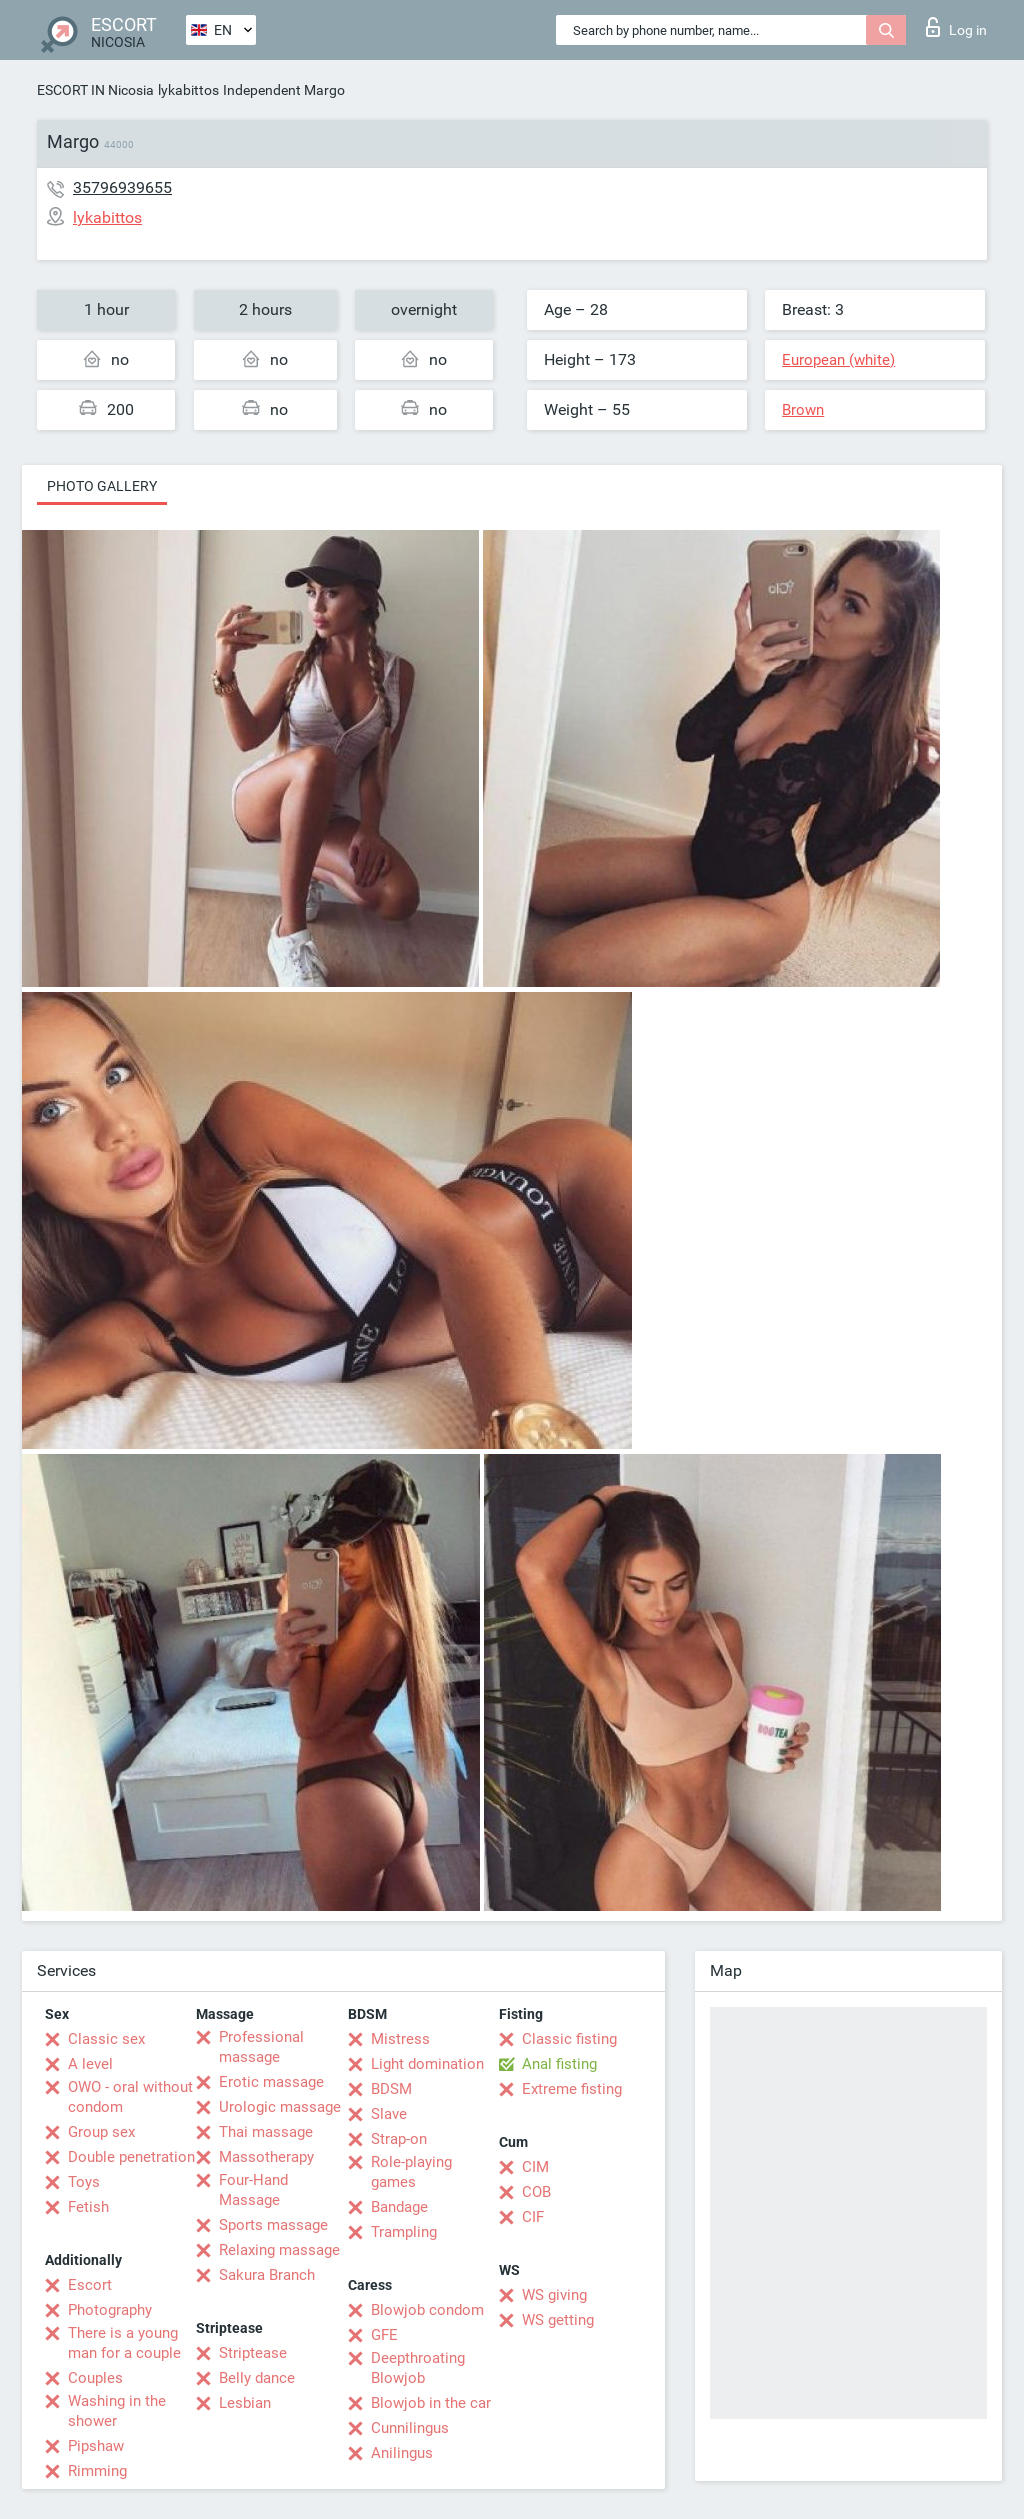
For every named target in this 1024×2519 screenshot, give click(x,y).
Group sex (101, 2132)
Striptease (253, 2353)
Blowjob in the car (431, 2403)
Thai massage (266, 2132)
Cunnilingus (410, 2428)
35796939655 (122, 187)
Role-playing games (411, 2172)
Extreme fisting (572, 2089)
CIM (535, 2167)
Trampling (404, 2232)
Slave (389, 2114)
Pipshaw (96, 2446)
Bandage (399, 2207)
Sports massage (273, 2225)
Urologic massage (280, 2107)
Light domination (427, 2064)
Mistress (400, 2039)
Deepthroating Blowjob (418, 2368)
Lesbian (245, 2403)
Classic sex (106, 2039)
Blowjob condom (427, 2310)
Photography (110, 2310)
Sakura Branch (267, 2275)
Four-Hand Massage (253, 2190)
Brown (803, 410)
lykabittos (188, 90)
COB (536, 2192)
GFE (384, 2335)
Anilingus (402, 2453)
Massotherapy (266, 2157)
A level (90, 2064)
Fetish (88, 2207)
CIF (533, 2217)
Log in (956, 27)
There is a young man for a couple (124, 2343)
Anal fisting (559, 2064)
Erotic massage (271, 2082)
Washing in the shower (117, 2411)
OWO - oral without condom (130, 2097)
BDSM (391, 2089)
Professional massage (261, 2047)
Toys (84, 2182)
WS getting (558, 2320)
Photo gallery (102, 486)
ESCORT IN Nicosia (95, 90)
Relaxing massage (279, 2250)
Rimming (97, 2471)
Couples (95, 2378)
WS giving (554, 2295)
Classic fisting (569, 2039)
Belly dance (257, 2378)
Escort (90, 2285)
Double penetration (131, 2157)
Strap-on (399, 2139)
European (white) (838, 360)
